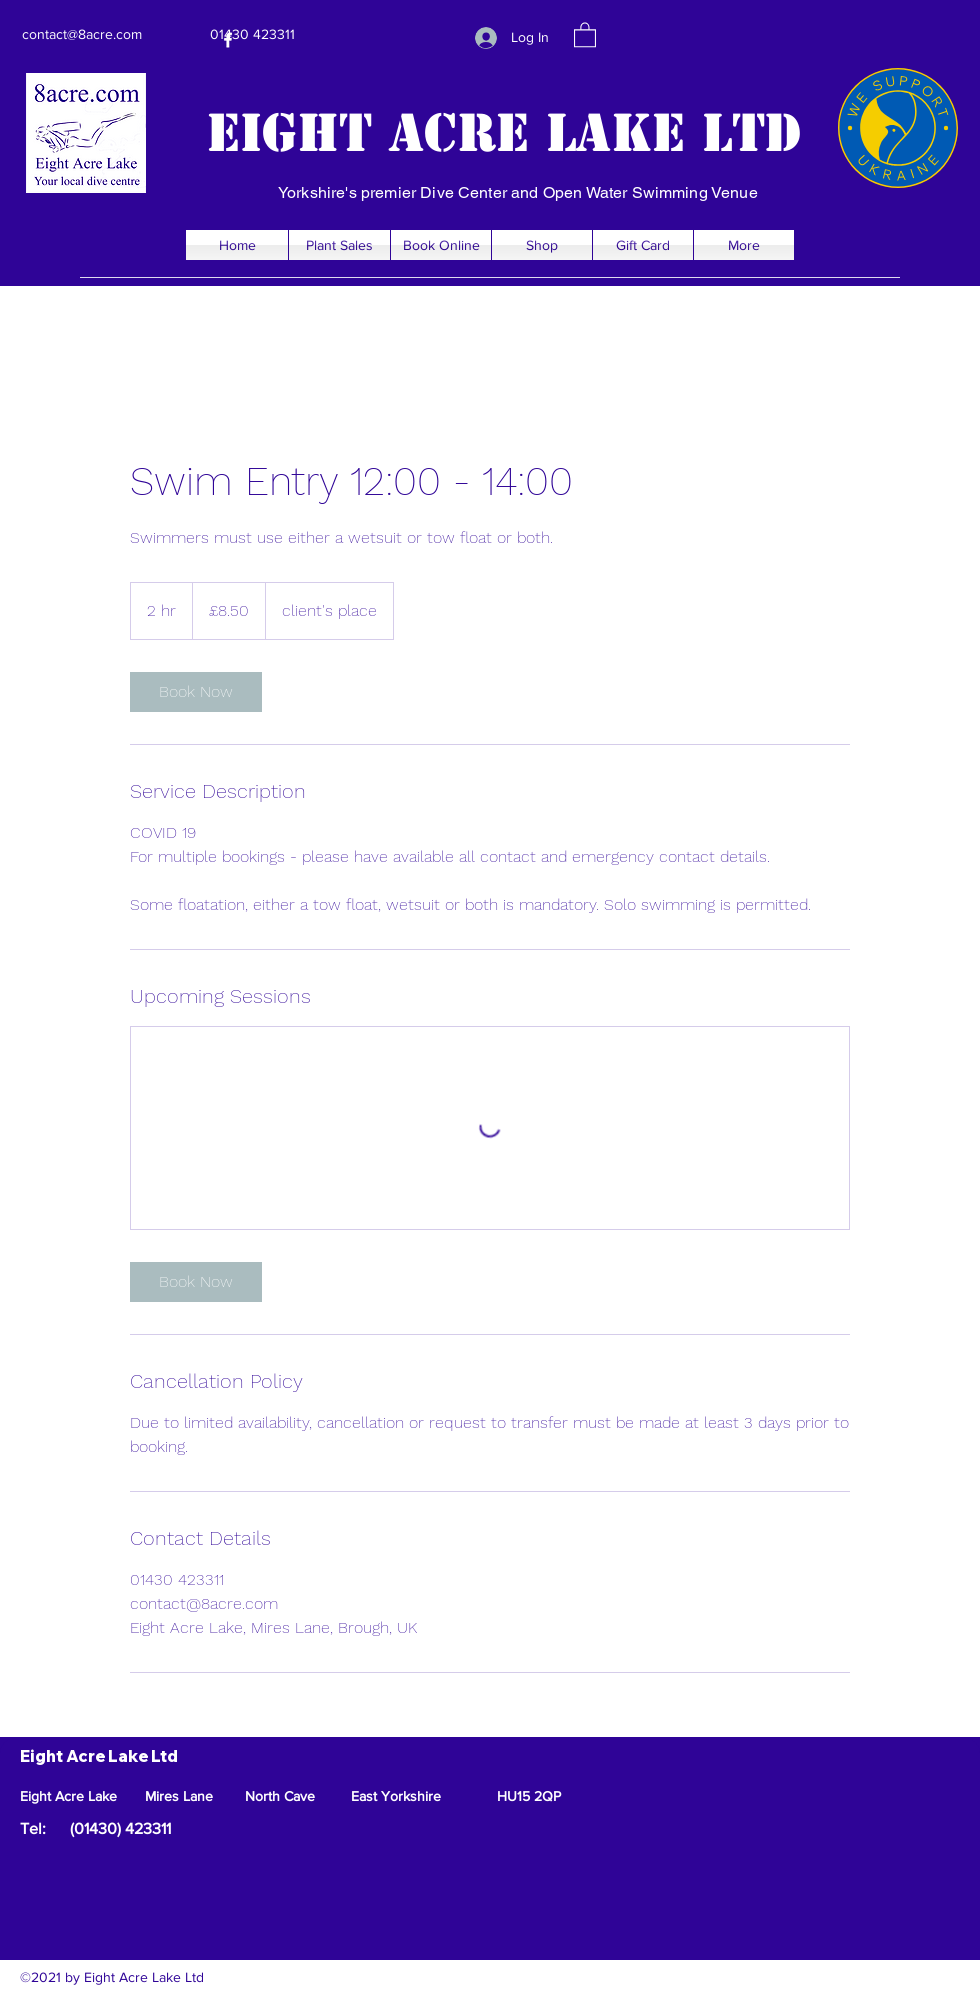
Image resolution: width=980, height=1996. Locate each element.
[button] (585, 34)
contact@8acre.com (82, 34)
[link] (196, 692)
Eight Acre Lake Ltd (504, 133)
